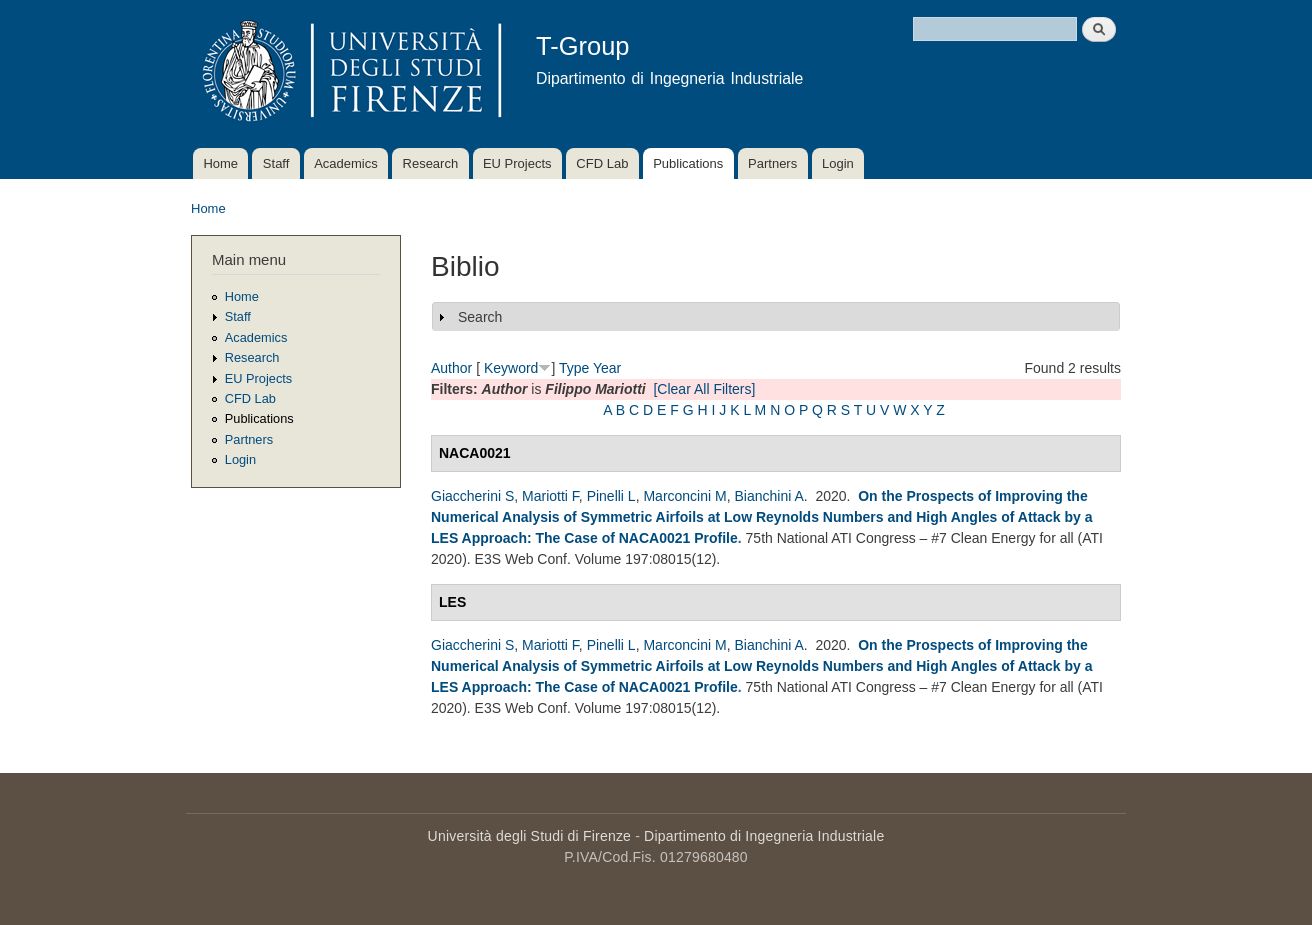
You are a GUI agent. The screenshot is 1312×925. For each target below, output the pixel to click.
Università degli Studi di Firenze (529, 836)
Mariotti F (550, 496)
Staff (276, 163)
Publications (688, 163)
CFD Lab (602, 163)
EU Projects (517, 163)
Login (838, 163)
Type (574, 368)
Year (607, 368)
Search (480, 317)
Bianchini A (768, 496)
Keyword (511, 368)
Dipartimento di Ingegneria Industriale (764, 836)
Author (451, 368)
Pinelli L (611, 496)
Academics (346, 163)
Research (431, 163)
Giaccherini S (472, 496)
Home (220, 163)
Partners (772, 163)
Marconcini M (684, 496)
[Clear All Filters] (704, 389)
